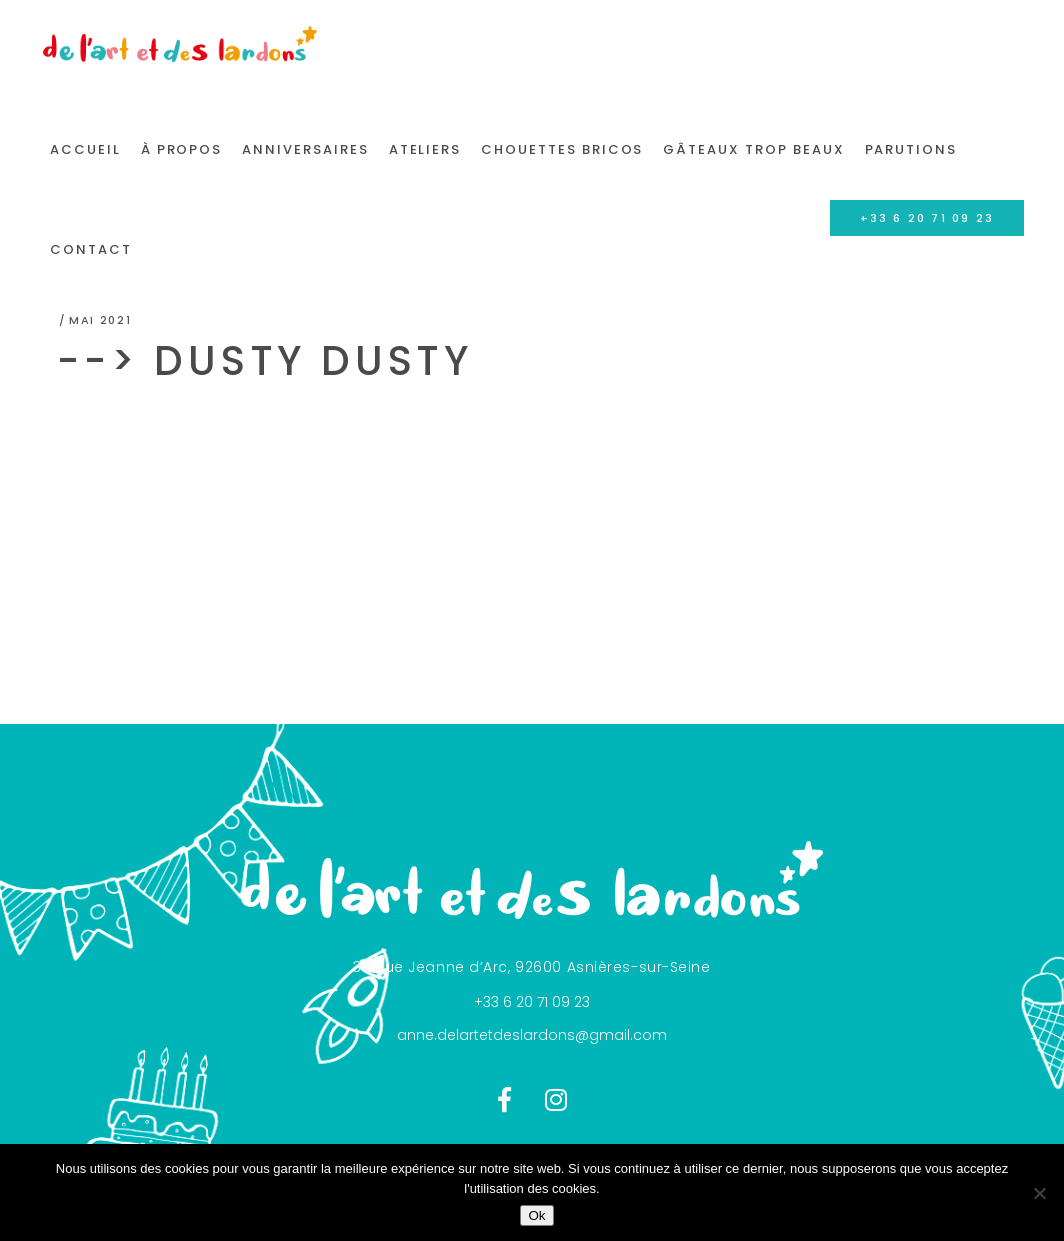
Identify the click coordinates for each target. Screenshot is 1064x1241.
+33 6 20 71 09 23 (532, 1002)
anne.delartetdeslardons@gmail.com (532, 1035)
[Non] (1039, 1193)
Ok (536, 1215)
